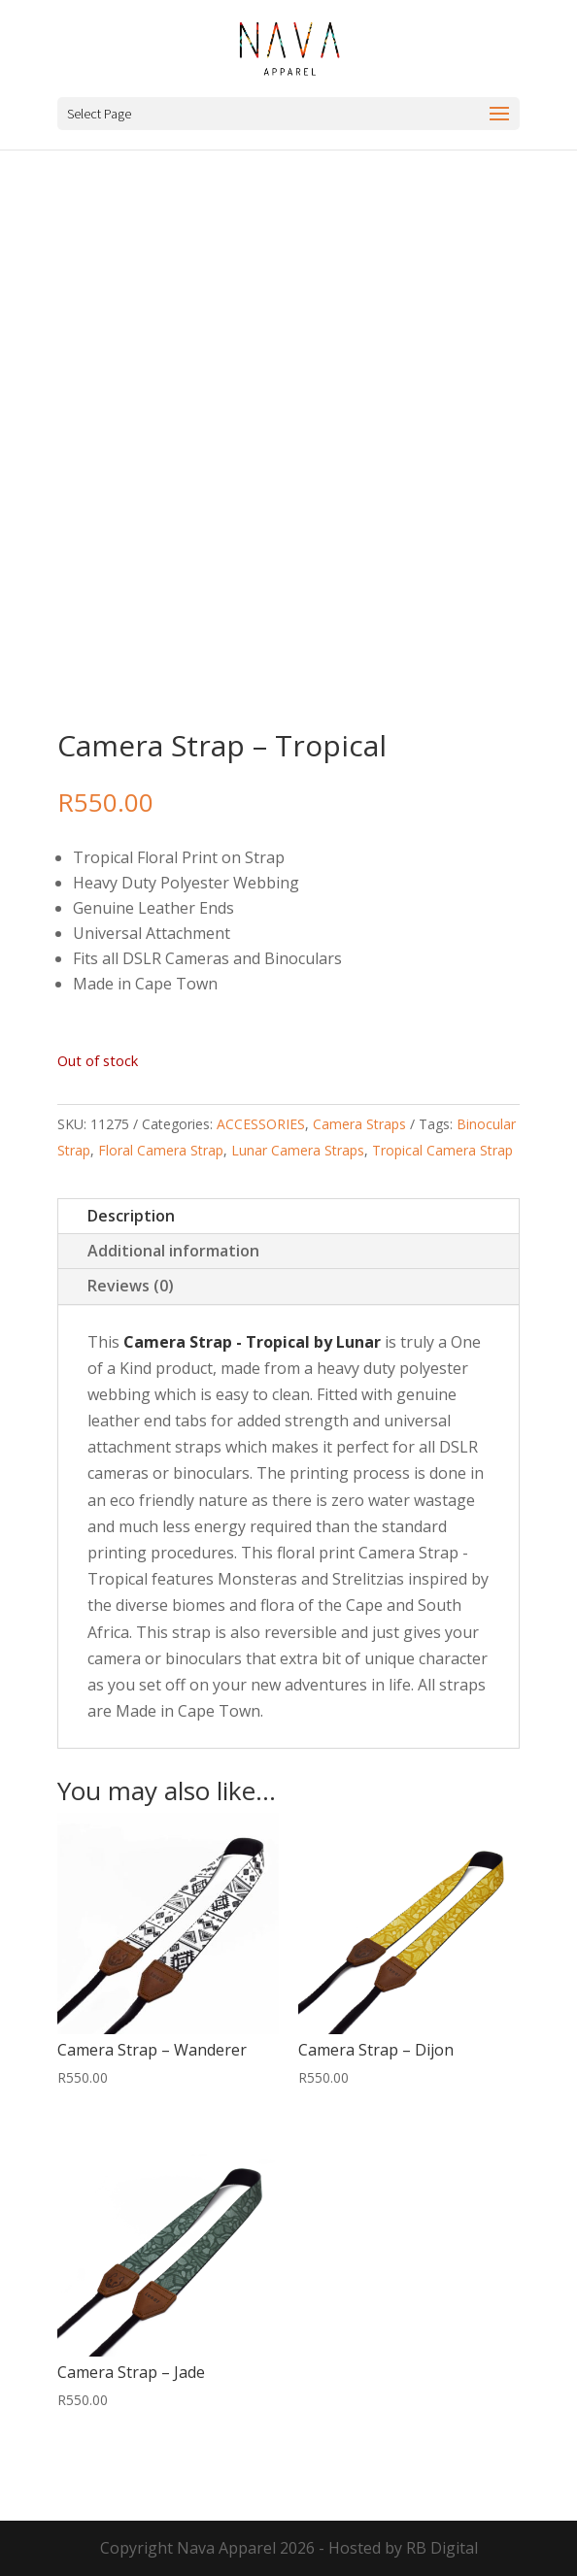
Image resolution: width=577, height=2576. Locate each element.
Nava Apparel (226, 2548)
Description (131, 1215)
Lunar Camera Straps (297, 1150)
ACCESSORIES (261, 1124)
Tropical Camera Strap (442, 1150)
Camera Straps (359, 1124)
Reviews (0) (130, 1285)
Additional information (173, 1250)
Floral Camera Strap (160, 1150)
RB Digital (442, 2548)
